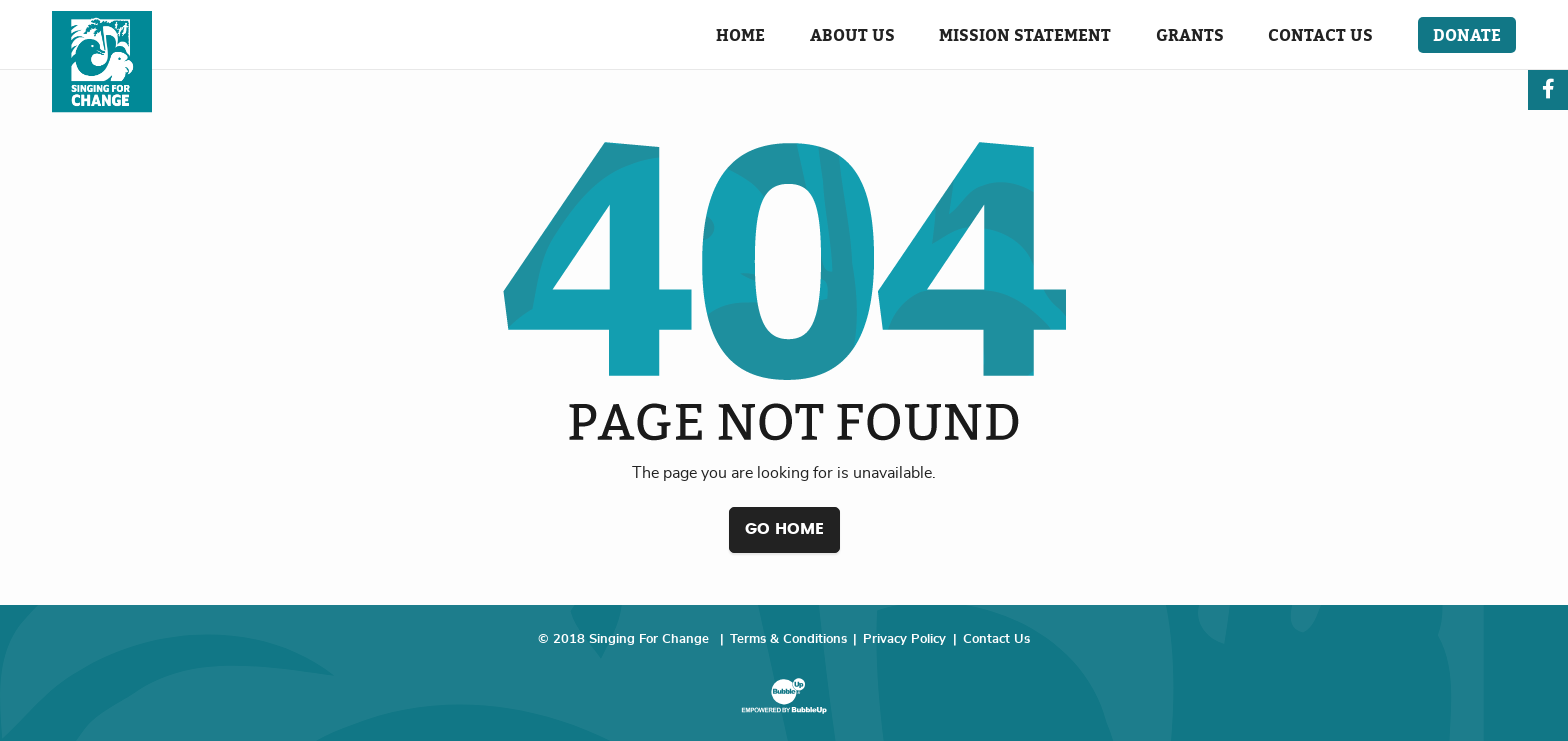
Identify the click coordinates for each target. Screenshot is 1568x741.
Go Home (784, 529)
